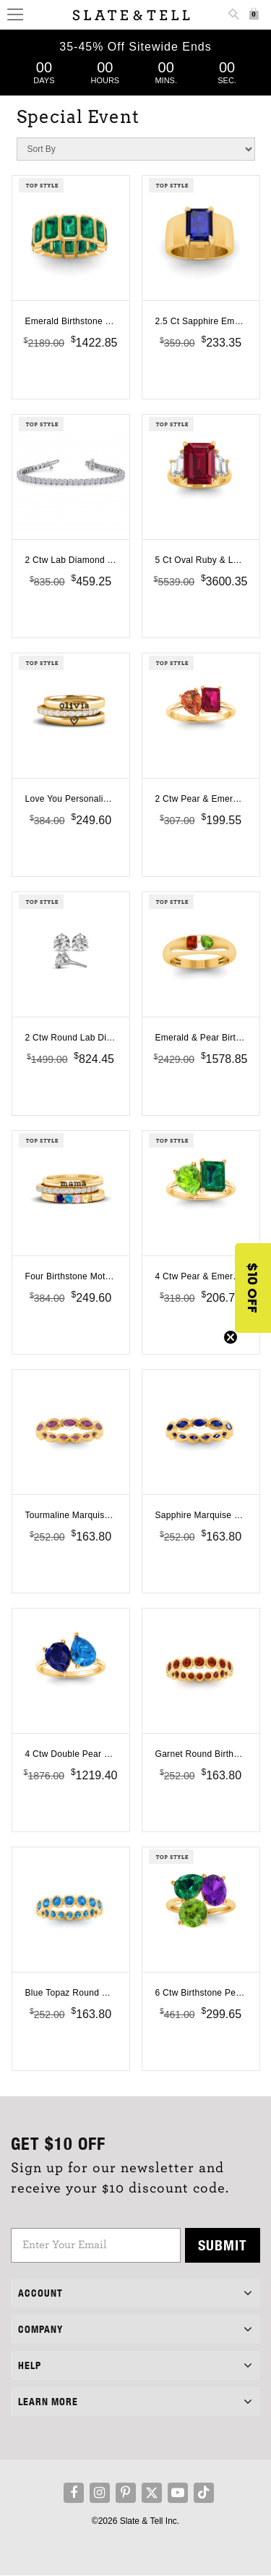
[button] (253, 1288)
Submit (222, 2245)
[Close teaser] (230, 1337)
